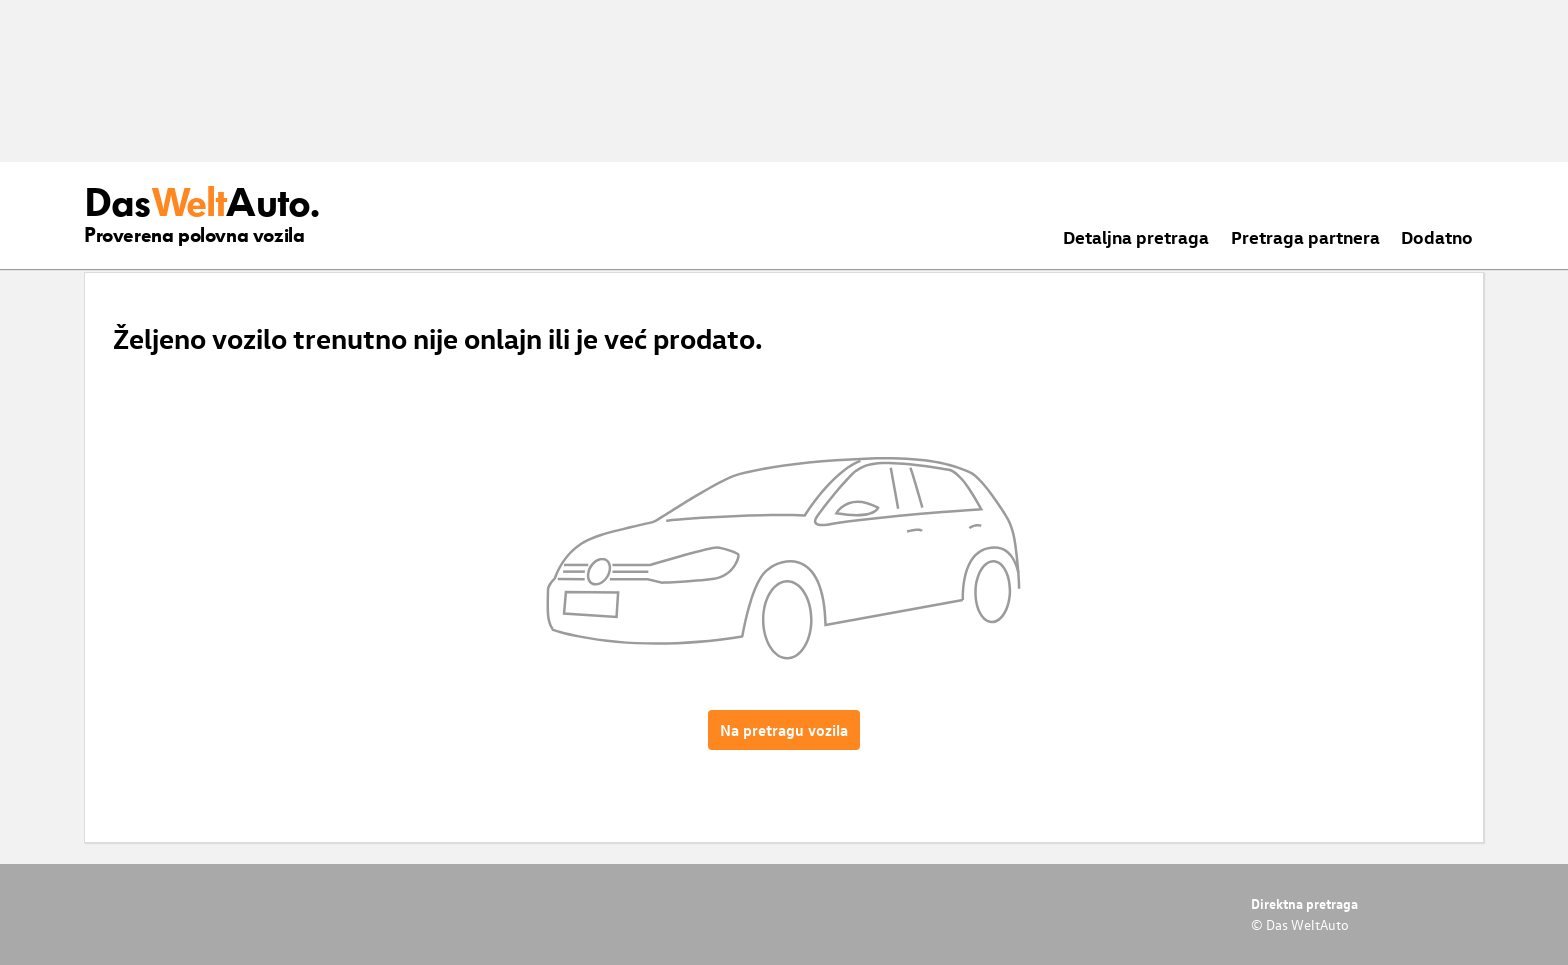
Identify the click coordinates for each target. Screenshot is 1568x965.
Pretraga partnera (1305, 236)
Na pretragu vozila (784, 730)
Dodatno (1437, 236)
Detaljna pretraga (1136, 236)
